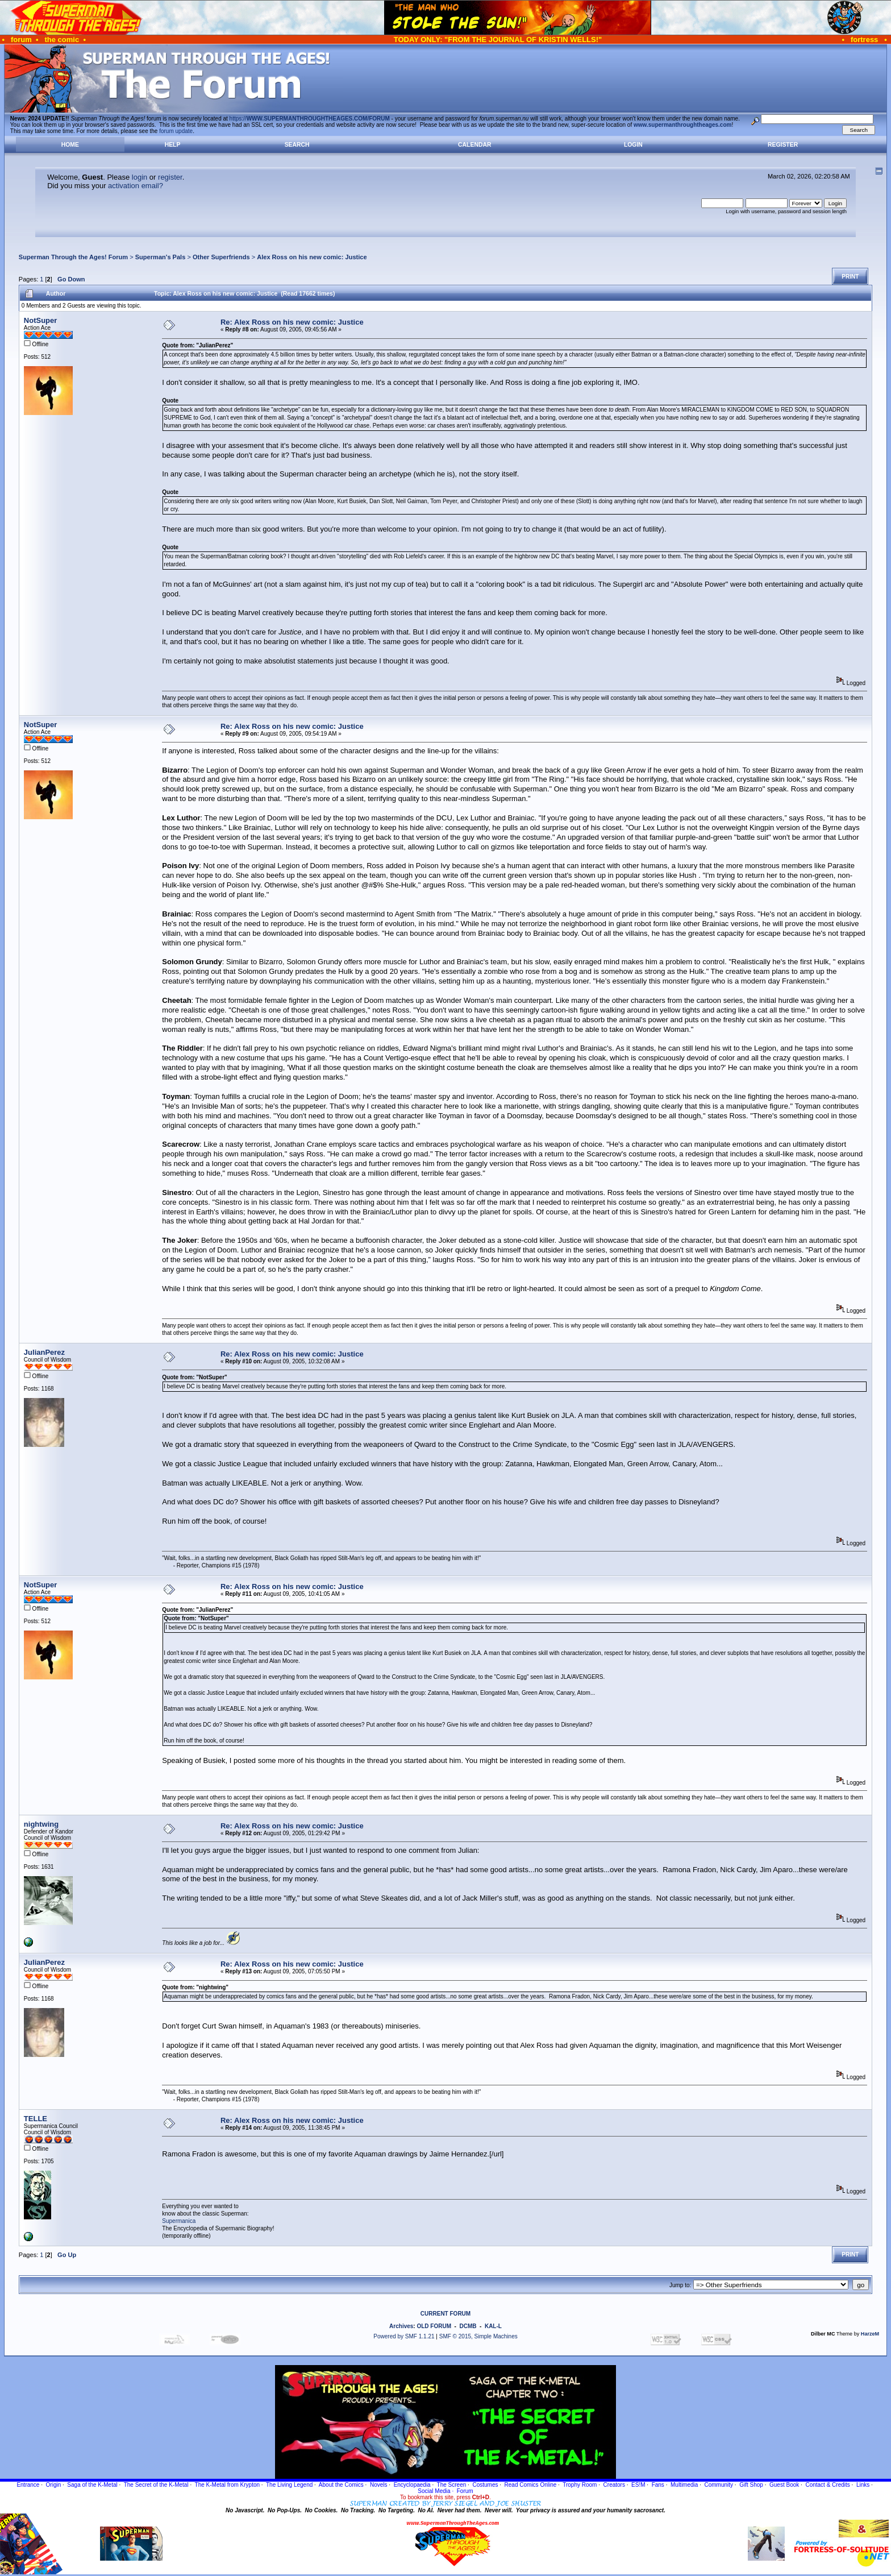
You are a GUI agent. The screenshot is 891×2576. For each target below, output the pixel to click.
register (170, 177)
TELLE (35, 2118)
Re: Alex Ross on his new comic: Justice (292, 322)
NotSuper (40, 320)
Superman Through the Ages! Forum (73, 257)
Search (297, 145)
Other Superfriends (221, 257)
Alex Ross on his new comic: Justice (312, 257)
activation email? (135, 185)
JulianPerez (44, 1352)
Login (633, 145)
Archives (401, 2326)
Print (850, 276)
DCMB (467, 2326)
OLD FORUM (434, 2326)
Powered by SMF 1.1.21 (403, 2336)
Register (783, 145)
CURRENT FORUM (445, 2313)
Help (173, 145)
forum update (176, 131)
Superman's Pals (160, 257)
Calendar (474, 145)
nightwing (41, 1824)
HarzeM (870, 2334)
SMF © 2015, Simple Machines (478, 2336)
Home (70, 145)
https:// (310, 118)
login (139, 177)
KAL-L (493, 2326)
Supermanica (178, 2221)
